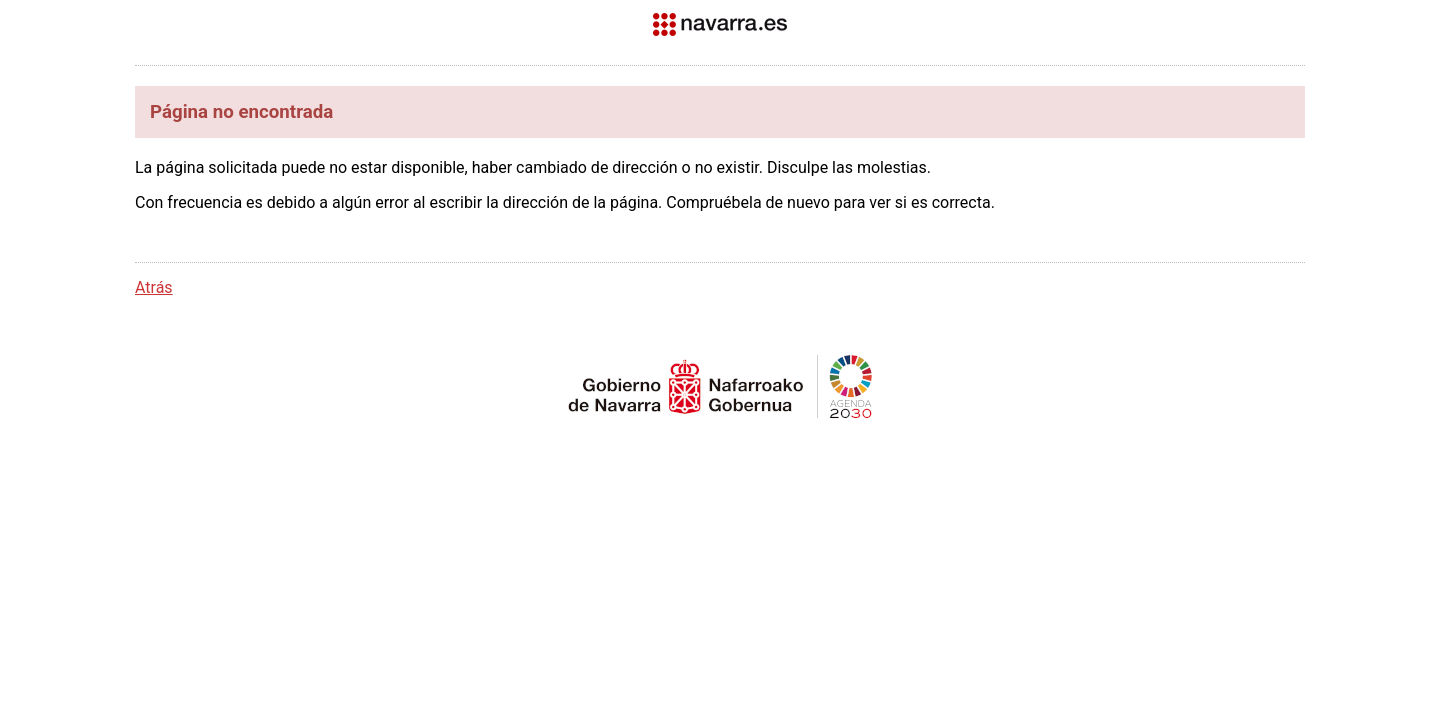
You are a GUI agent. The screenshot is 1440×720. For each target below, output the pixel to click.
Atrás (154, 287)
